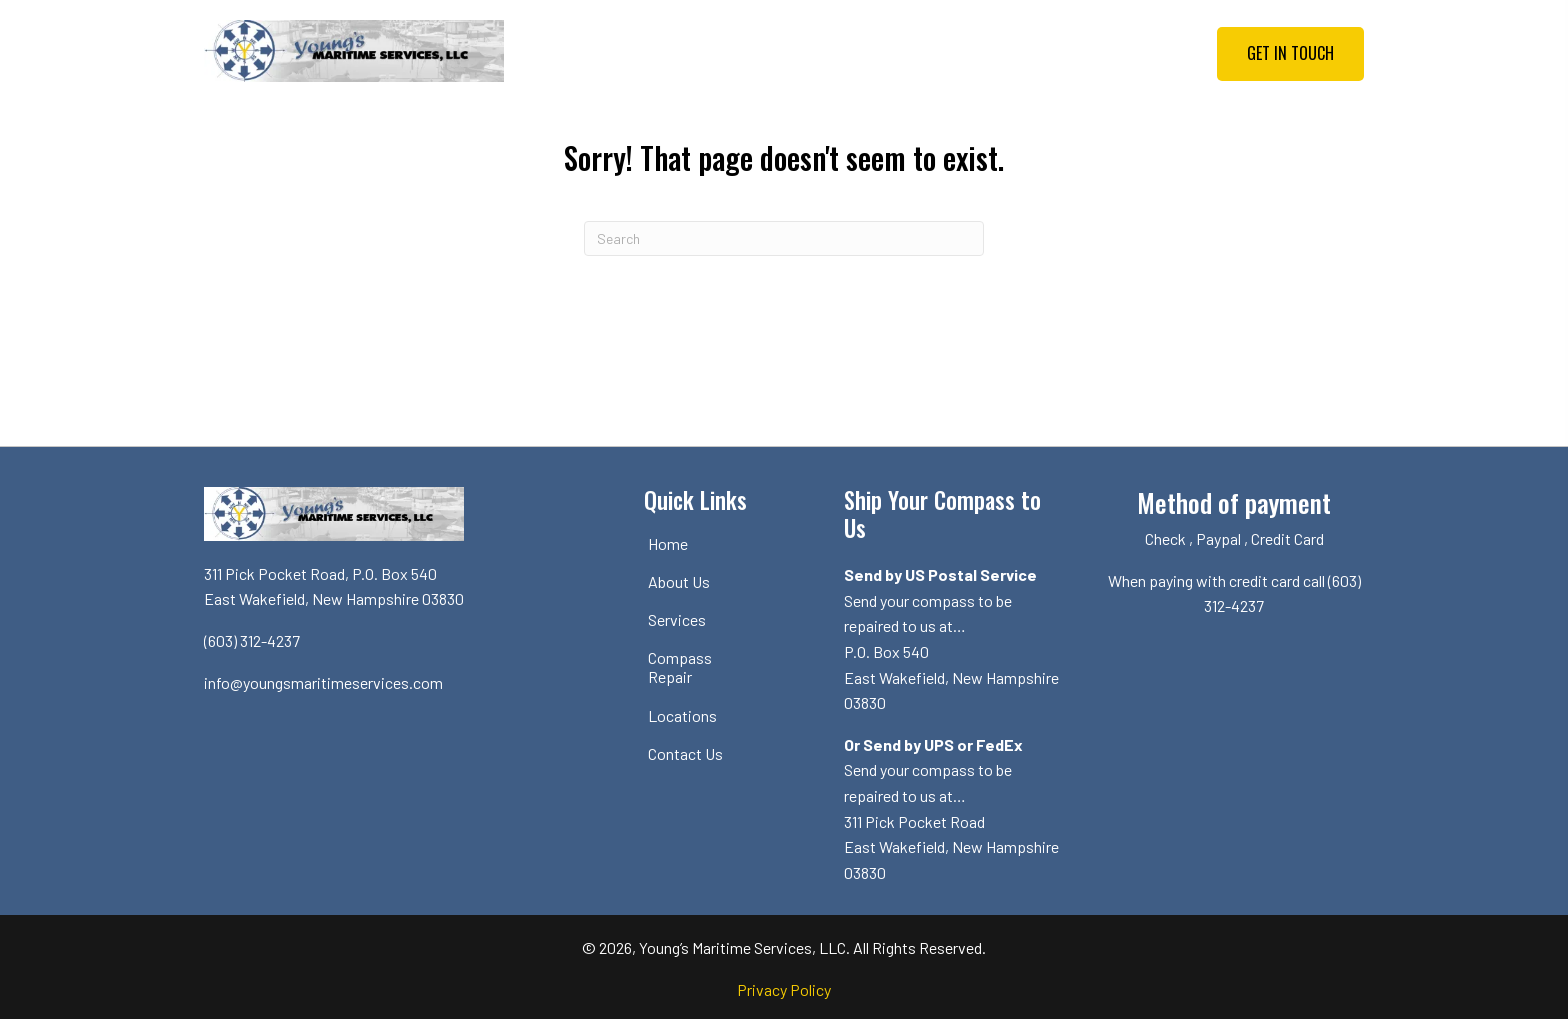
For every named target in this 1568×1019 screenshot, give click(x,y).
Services (677, 619)
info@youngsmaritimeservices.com (323, 682)
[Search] (784, 238)
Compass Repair (680, 667)
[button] (1290, 54)
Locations (682, 715)
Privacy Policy (784, 989)
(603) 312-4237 (252, 640)
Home (668, 543)
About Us (679, 581)
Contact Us (685, 753)
